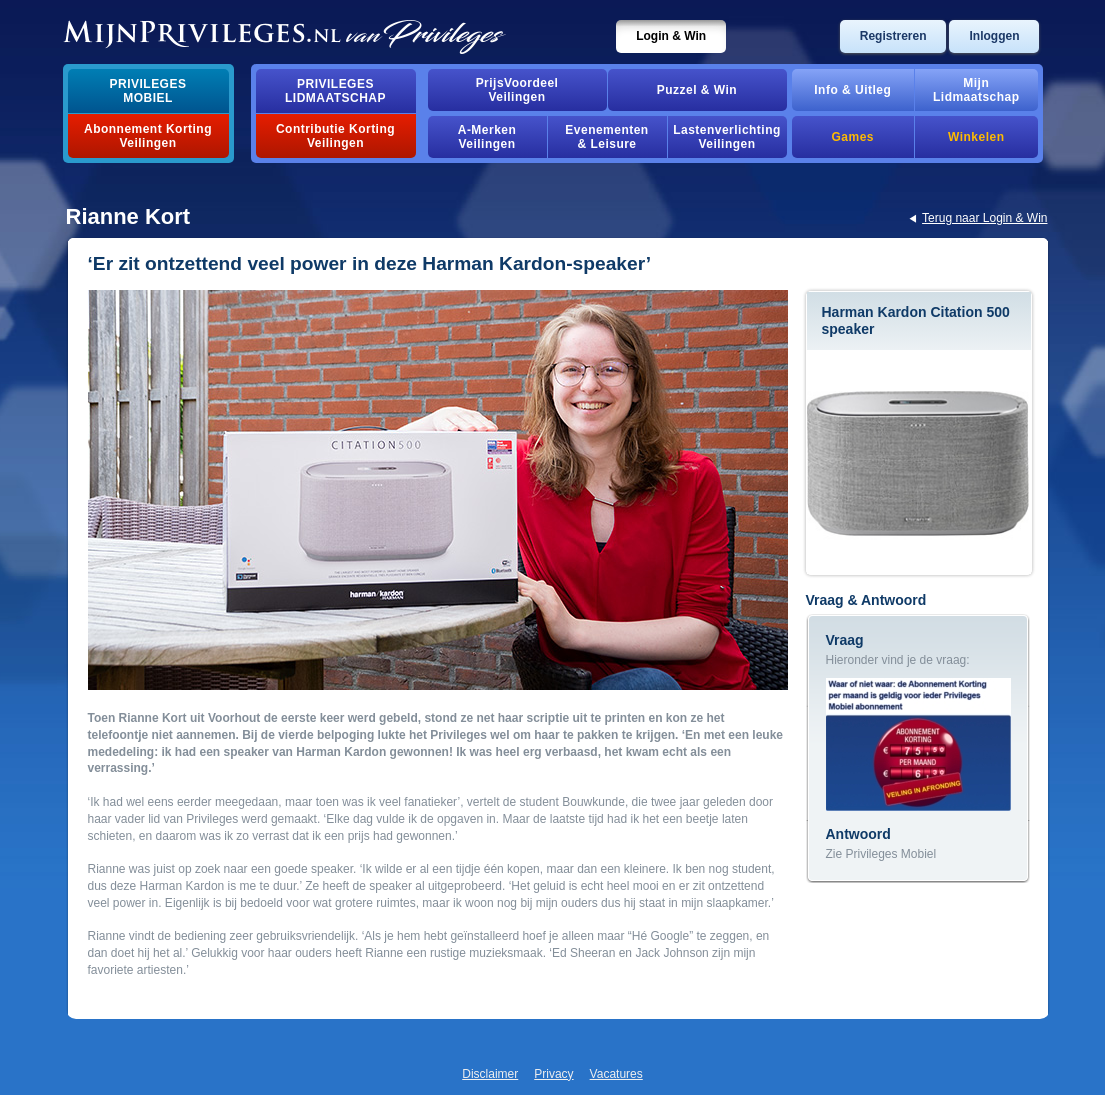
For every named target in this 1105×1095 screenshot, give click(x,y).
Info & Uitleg (852, 90)
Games (853, 137)
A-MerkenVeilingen (487, 137)
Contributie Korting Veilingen (335, 136)
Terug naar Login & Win (984, 218)
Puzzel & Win (697, 90)
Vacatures (616, 1074)
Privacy (553, 1074)
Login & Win (671, 36)
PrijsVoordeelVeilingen (517, 90)
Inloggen (994, 36)
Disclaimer (490, 1074)
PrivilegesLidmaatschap (335, 91)
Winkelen (976, 137)
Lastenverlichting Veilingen (727, 137)
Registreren (893, 36)
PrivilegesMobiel (148, 91)
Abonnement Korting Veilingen (148, 136)
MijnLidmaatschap (976, 90)
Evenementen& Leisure (606, 137)
